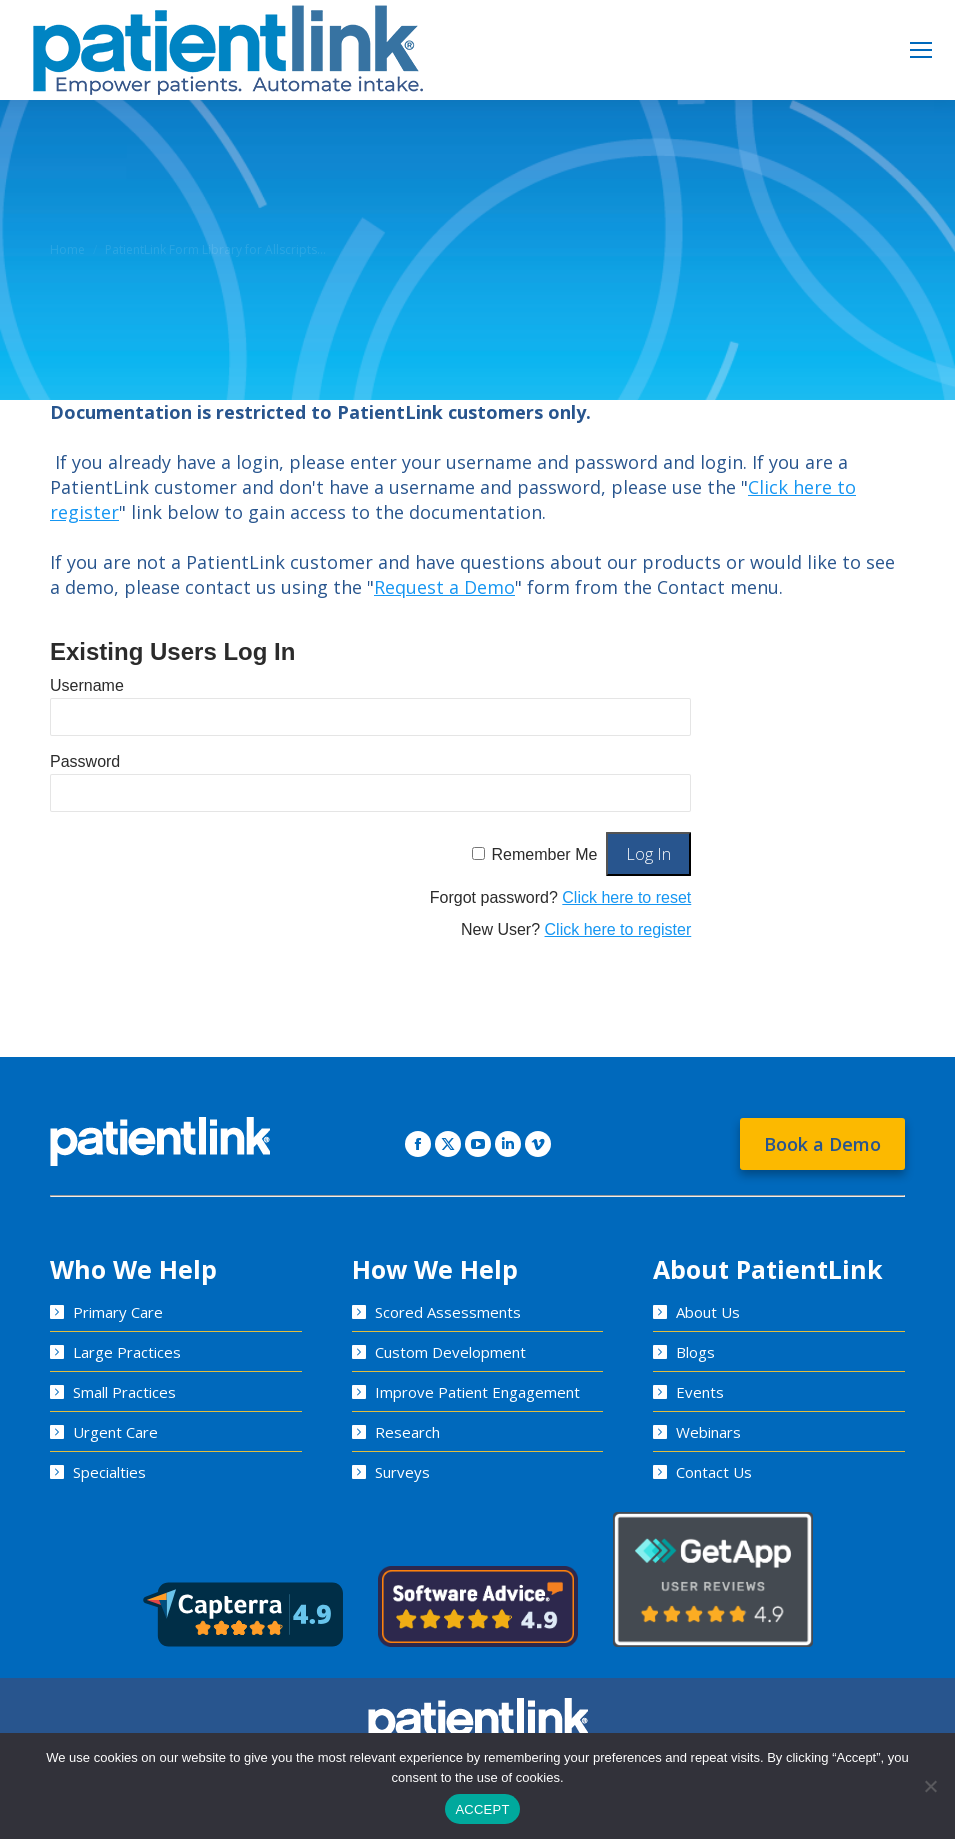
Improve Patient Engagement (477, 1392)
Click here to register (618, 929)
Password (85, 761)
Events (700, 1392)
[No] (930, 1786)
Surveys (402, 1472)
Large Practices (127, 1352)
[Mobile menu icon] (921, 50)
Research (407, 1432)
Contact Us (714, 1472)
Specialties (109, 1472)
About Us (708, 1312)
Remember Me (545, 854)
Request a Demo (444, 587)
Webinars (708, 1432)
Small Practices (124, 1392)
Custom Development (450, 1352)
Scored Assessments (448, 1312)
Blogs (695, 1352)
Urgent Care (115, 1432)
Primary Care (118, 1312)
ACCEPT (482, 1809)
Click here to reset (626, 897)
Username (87, 685)
